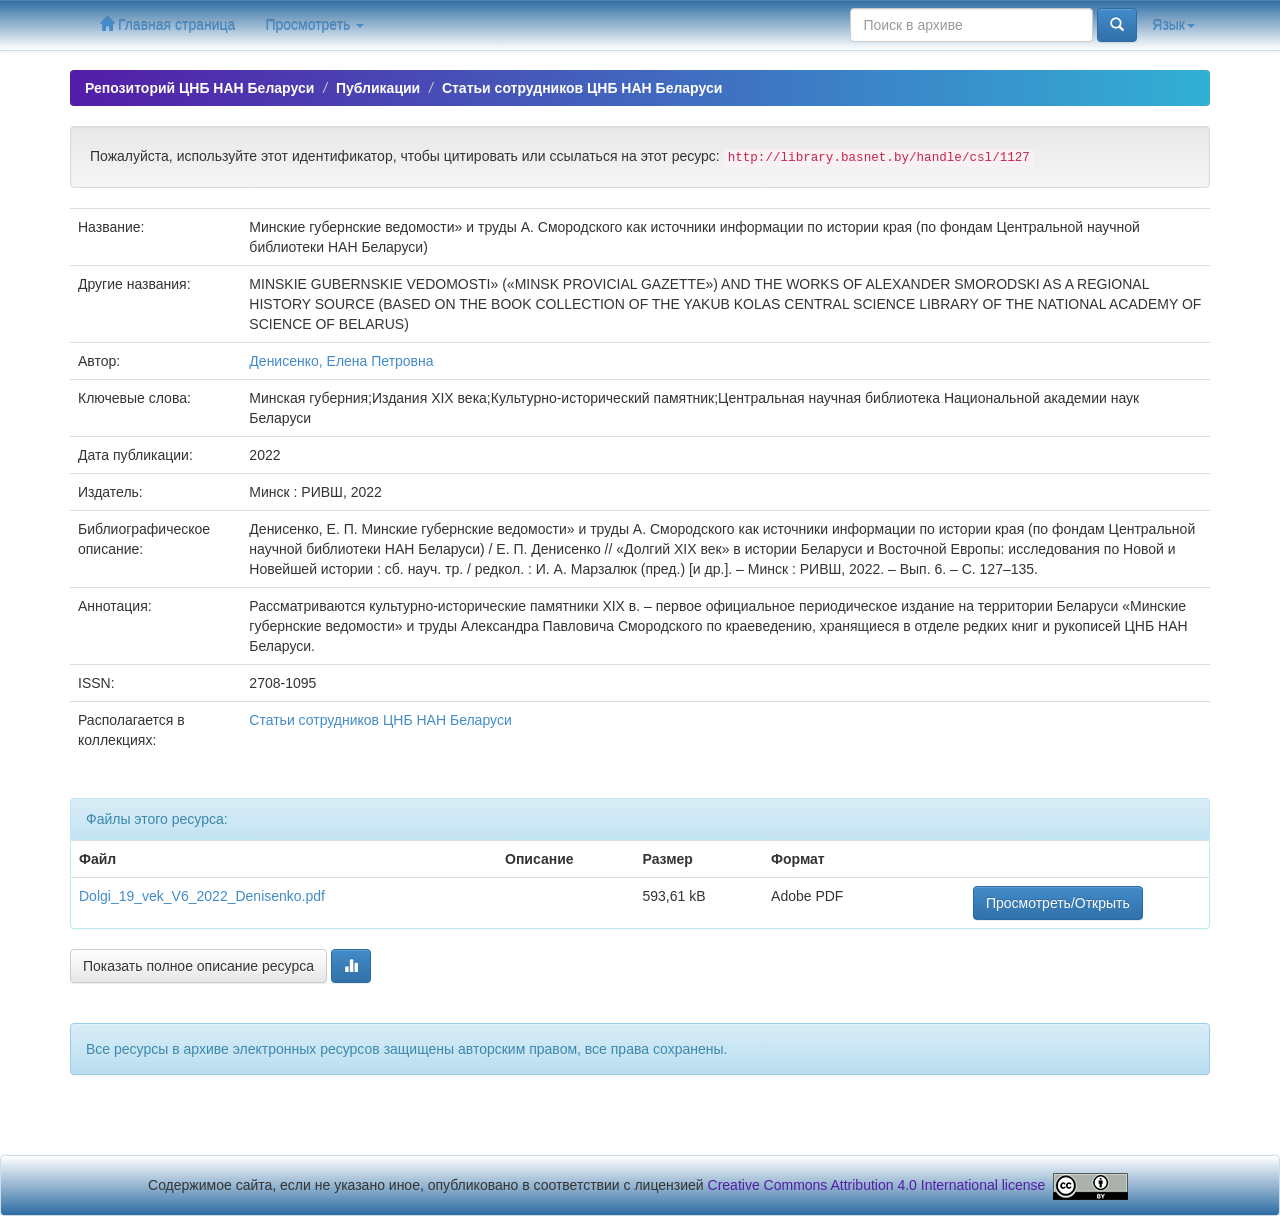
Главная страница (167, 24)
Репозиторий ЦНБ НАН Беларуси (199, 88)
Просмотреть (314, 25)
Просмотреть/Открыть (1058, 903)
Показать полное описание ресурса (198, 966)
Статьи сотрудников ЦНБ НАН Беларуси (582, 88)
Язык (1173, 25)
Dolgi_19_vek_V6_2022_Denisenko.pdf (202, 896)
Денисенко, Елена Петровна (341, 361)
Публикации (378, 88)
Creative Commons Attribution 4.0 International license (877, 1185)
